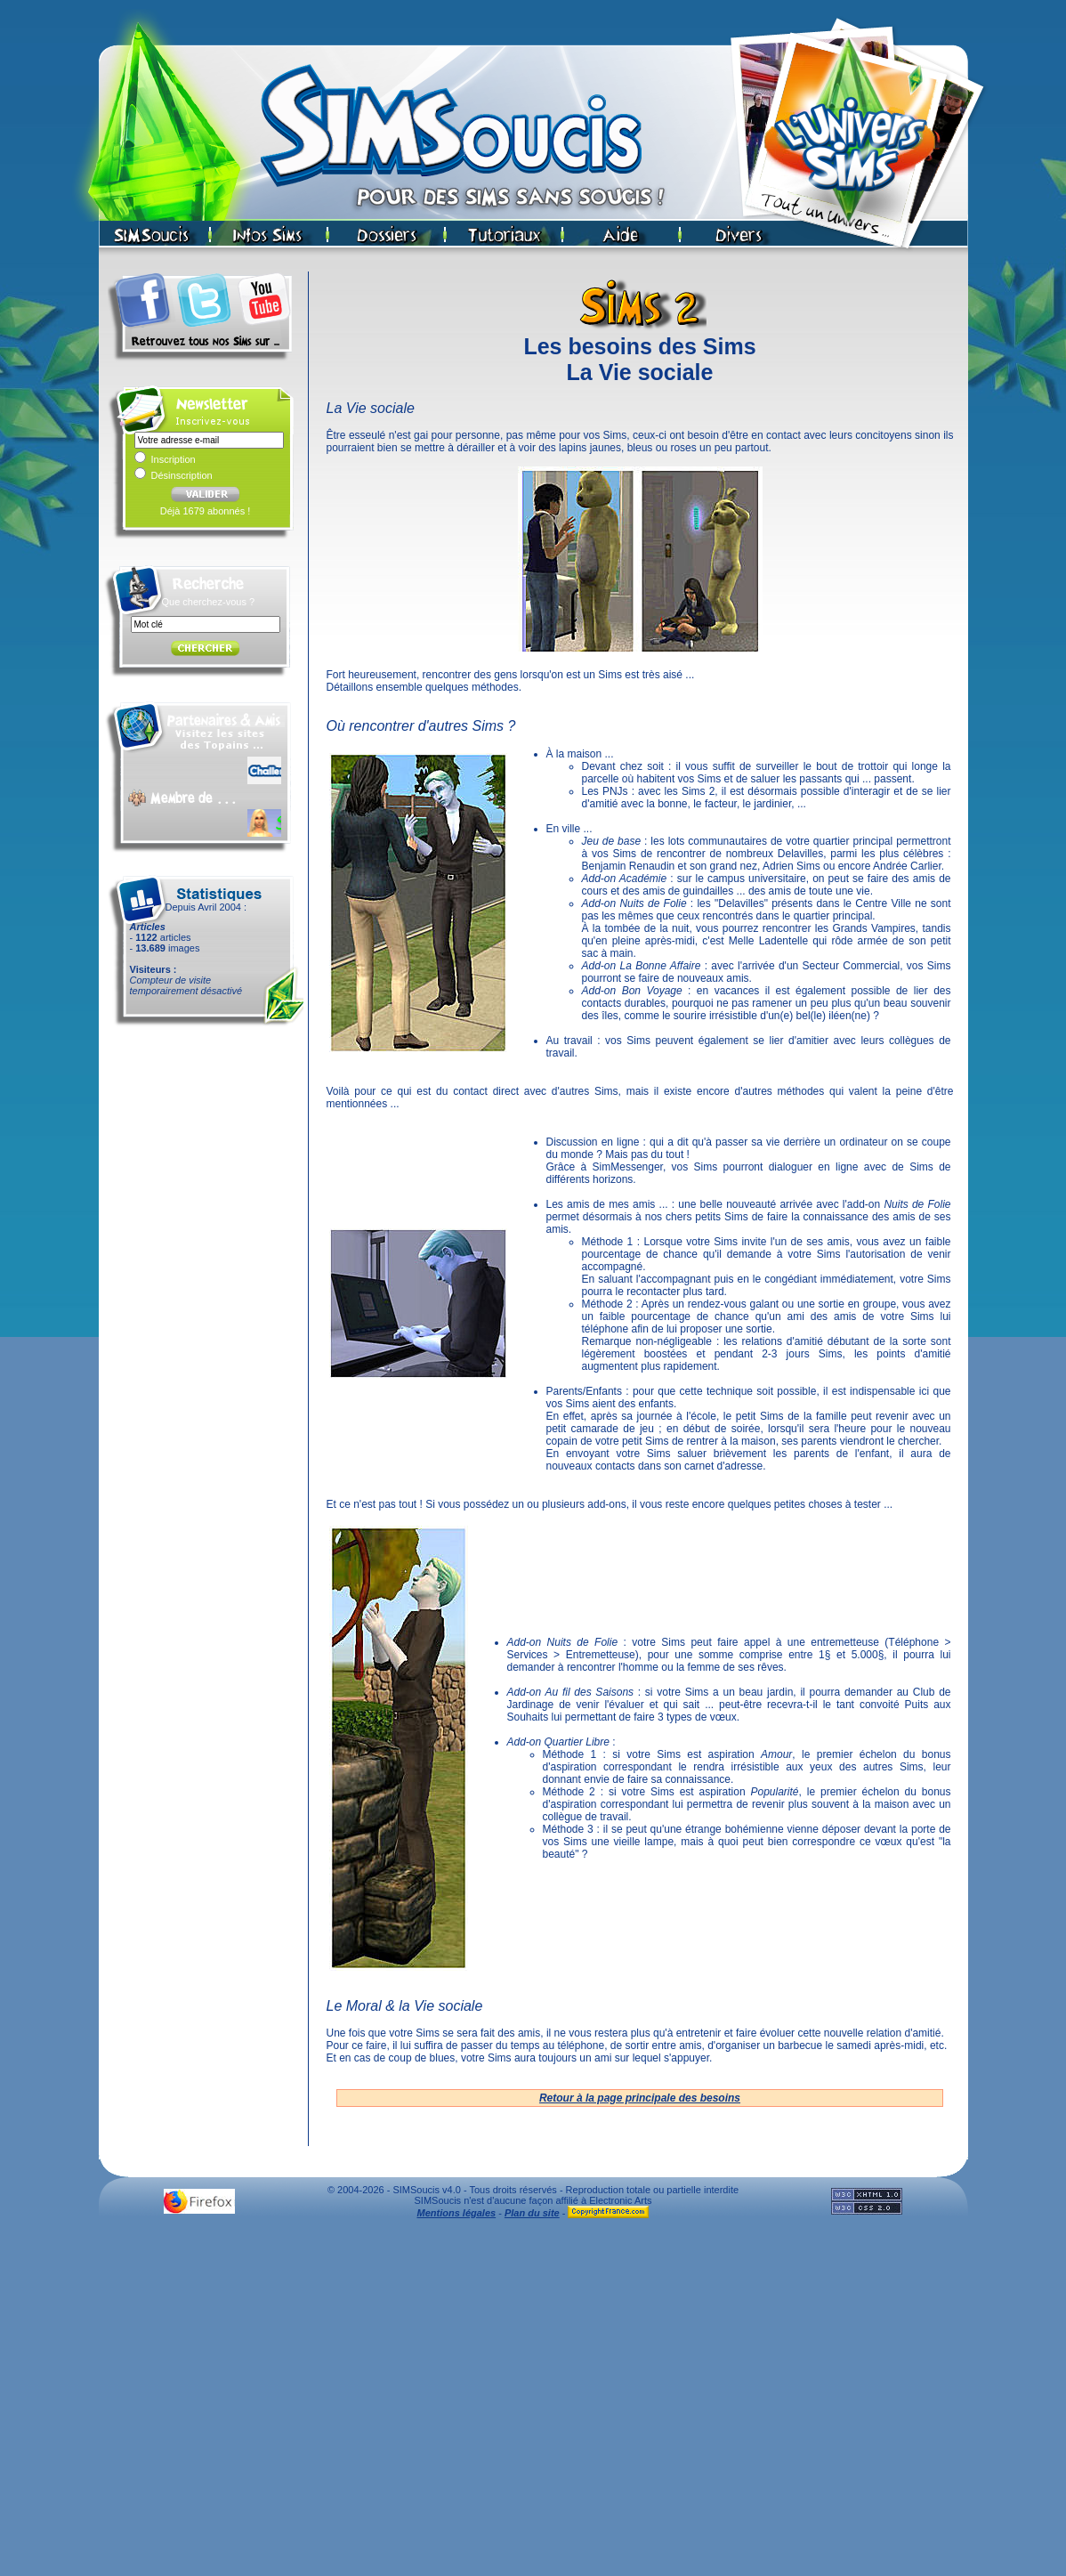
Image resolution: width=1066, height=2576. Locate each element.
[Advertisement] (167, 2402)
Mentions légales (457, 2212)
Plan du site (532, 2212)
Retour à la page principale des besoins (639, 2098)
